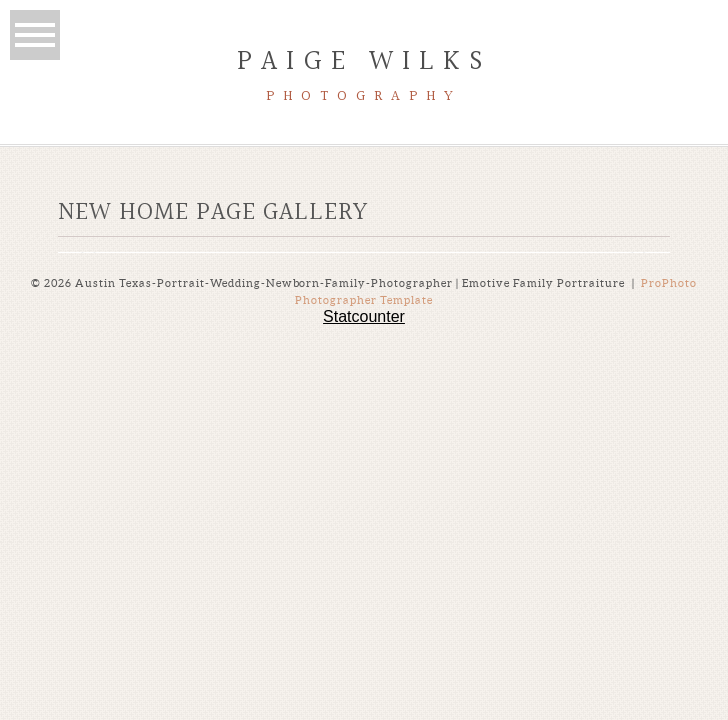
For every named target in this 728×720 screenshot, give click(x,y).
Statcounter (364, 316)
